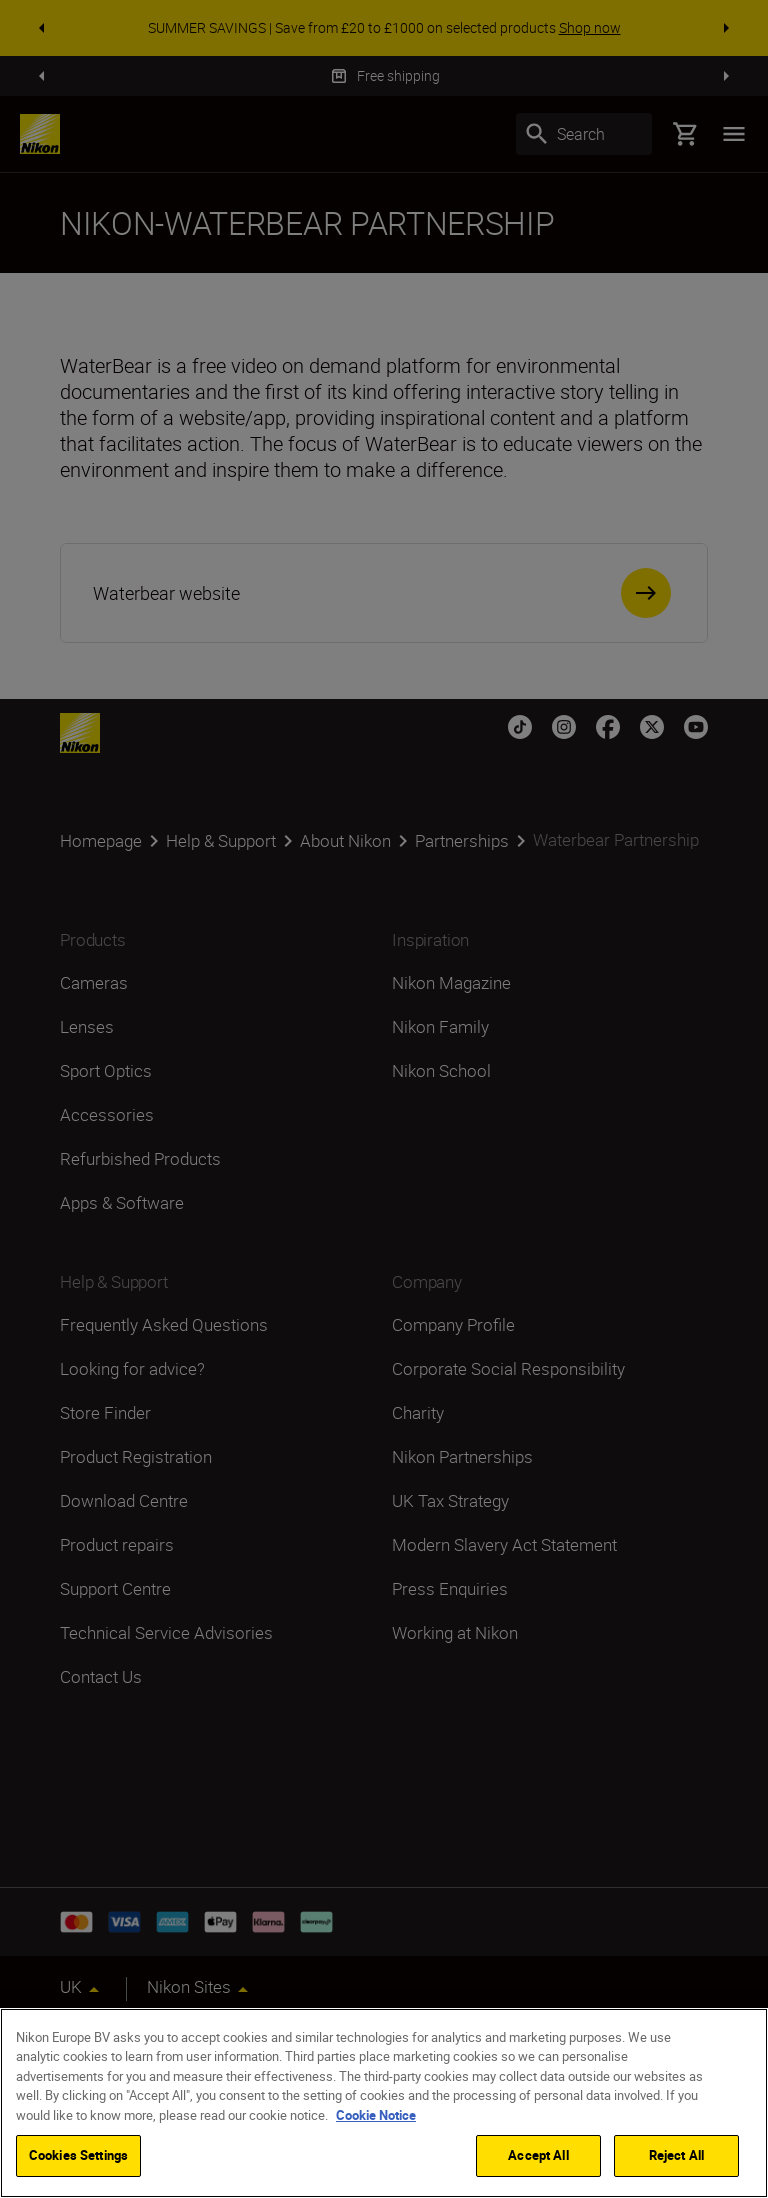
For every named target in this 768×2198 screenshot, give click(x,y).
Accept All (538, 2157)
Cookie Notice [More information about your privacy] (376, 2117)
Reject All (676, 2157)
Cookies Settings (78, 2157)
